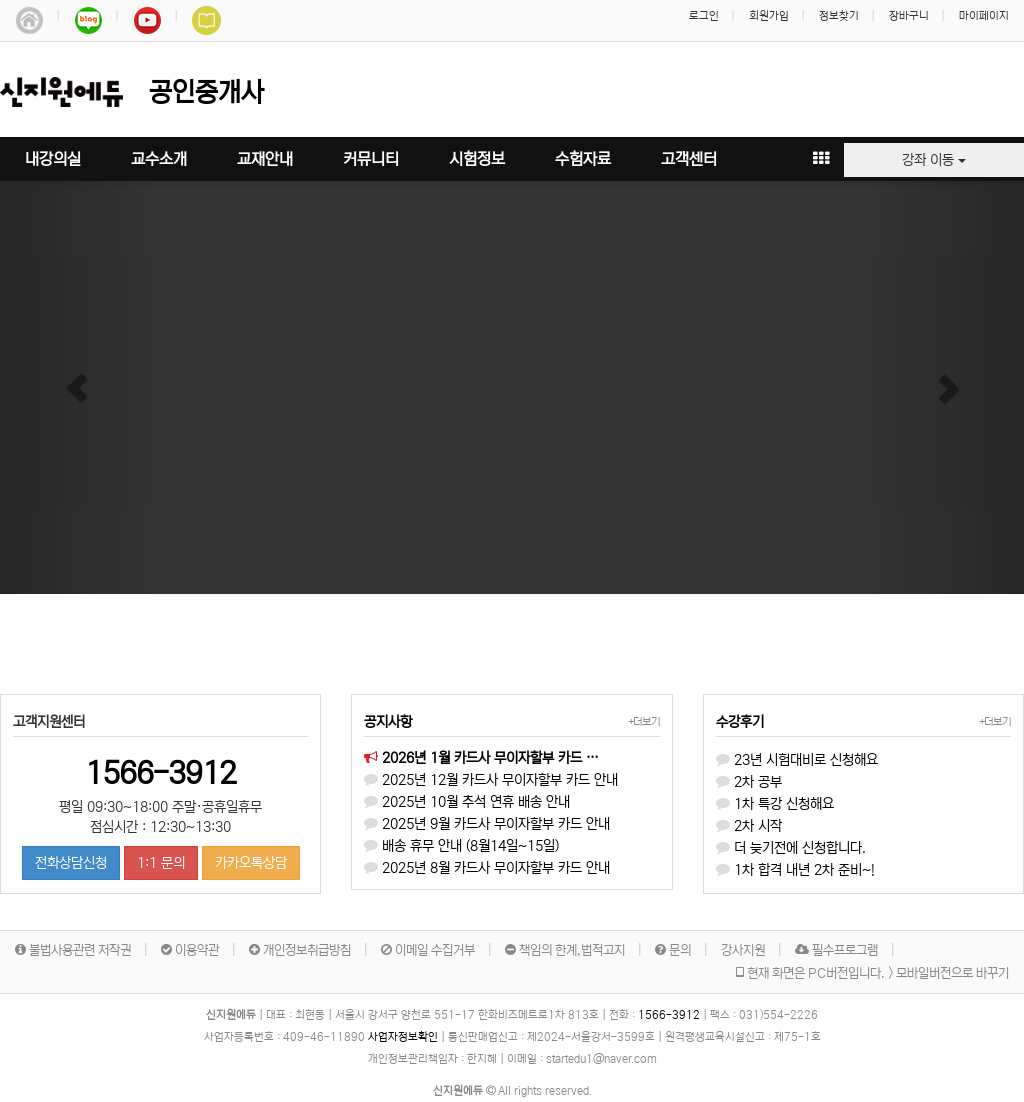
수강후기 (740, 722)
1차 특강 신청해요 (775, 804)
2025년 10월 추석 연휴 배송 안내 (467, 802)
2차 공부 (749, 782)
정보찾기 (839, 16)
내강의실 (53, 159)
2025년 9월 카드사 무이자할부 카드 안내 (487, 824)
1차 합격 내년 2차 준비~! (795, 870)
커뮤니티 (371, 159)
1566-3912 (160, 773)
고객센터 (689, 159)
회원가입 (769, 16)
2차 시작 (749, 826)
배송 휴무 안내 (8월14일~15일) (461, 846)
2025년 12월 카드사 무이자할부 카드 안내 (491, 780)
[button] (77, 387)
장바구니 (909, 16)
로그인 (704, 16)
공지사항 (388, 722)
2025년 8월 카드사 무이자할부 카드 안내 (487, 868)
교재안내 (265, 159)
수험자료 (583, 159)
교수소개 (159, 159)
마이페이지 (984, 16)
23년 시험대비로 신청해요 (797, 760)
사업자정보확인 (403, 1037)
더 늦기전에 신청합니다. (791, 848)
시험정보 (477, 159)
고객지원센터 (49, 722)
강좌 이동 (934, 160)
